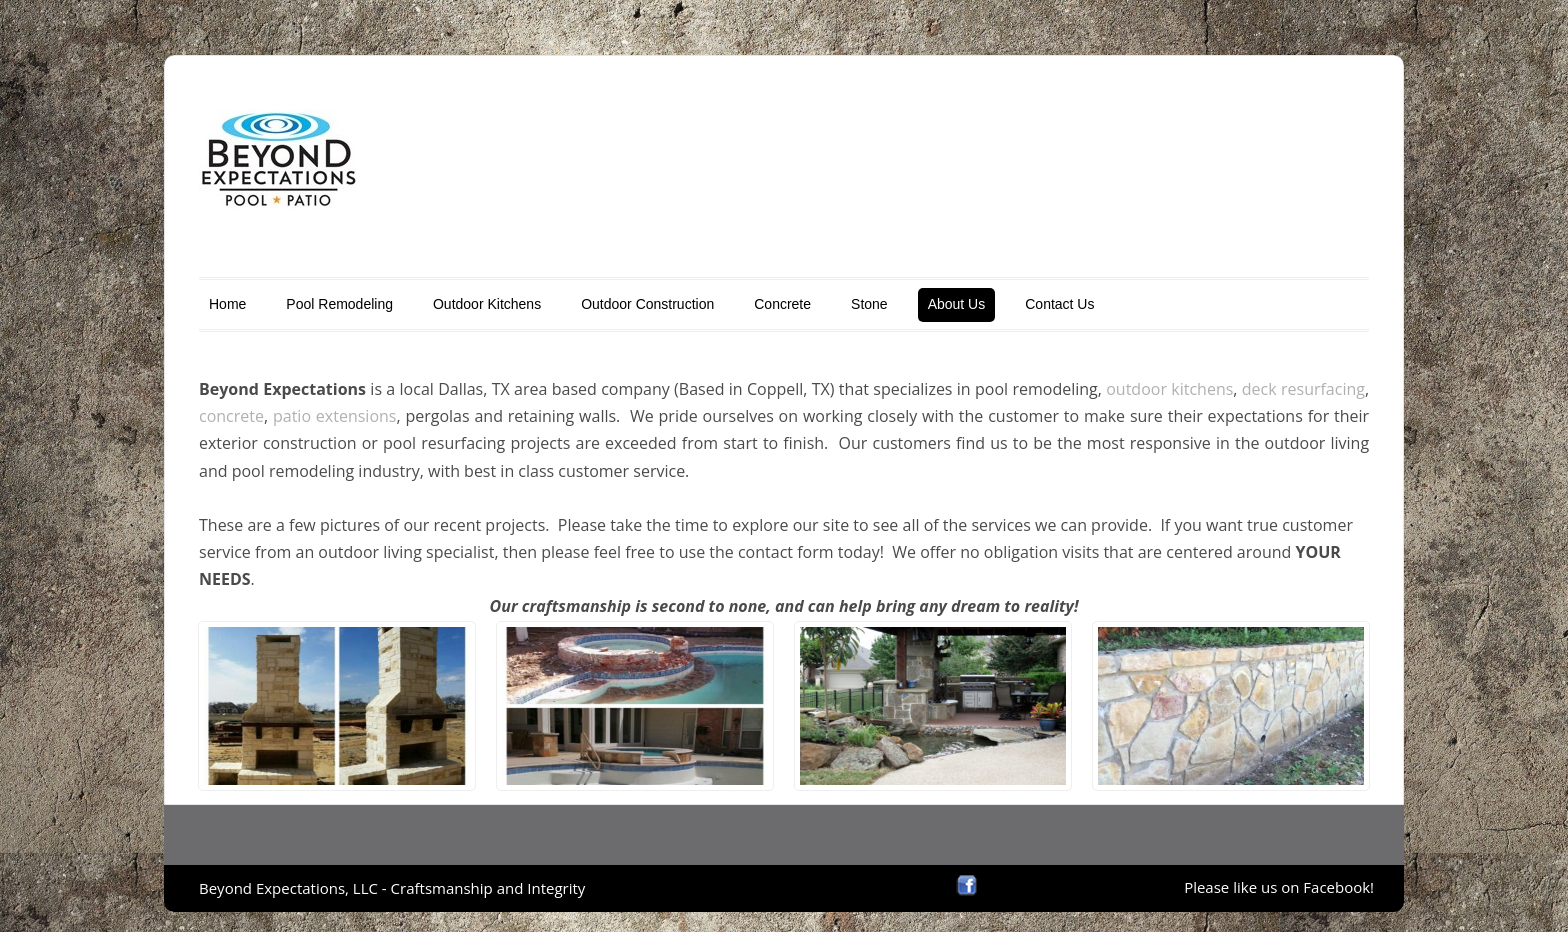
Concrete (782, 304)
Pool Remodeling (339, 304)
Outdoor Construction (647, 304)
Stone (869, 304)
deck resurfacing (1303, 389)
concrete (231, 416)
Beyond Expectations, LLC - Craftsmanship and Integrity (392, 888)
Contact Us (1059, 304)
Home (227, 304)
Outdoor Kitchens (487, 304)
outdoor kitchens (1169, 389)
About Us (957, 304)
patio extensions (334, 416)
